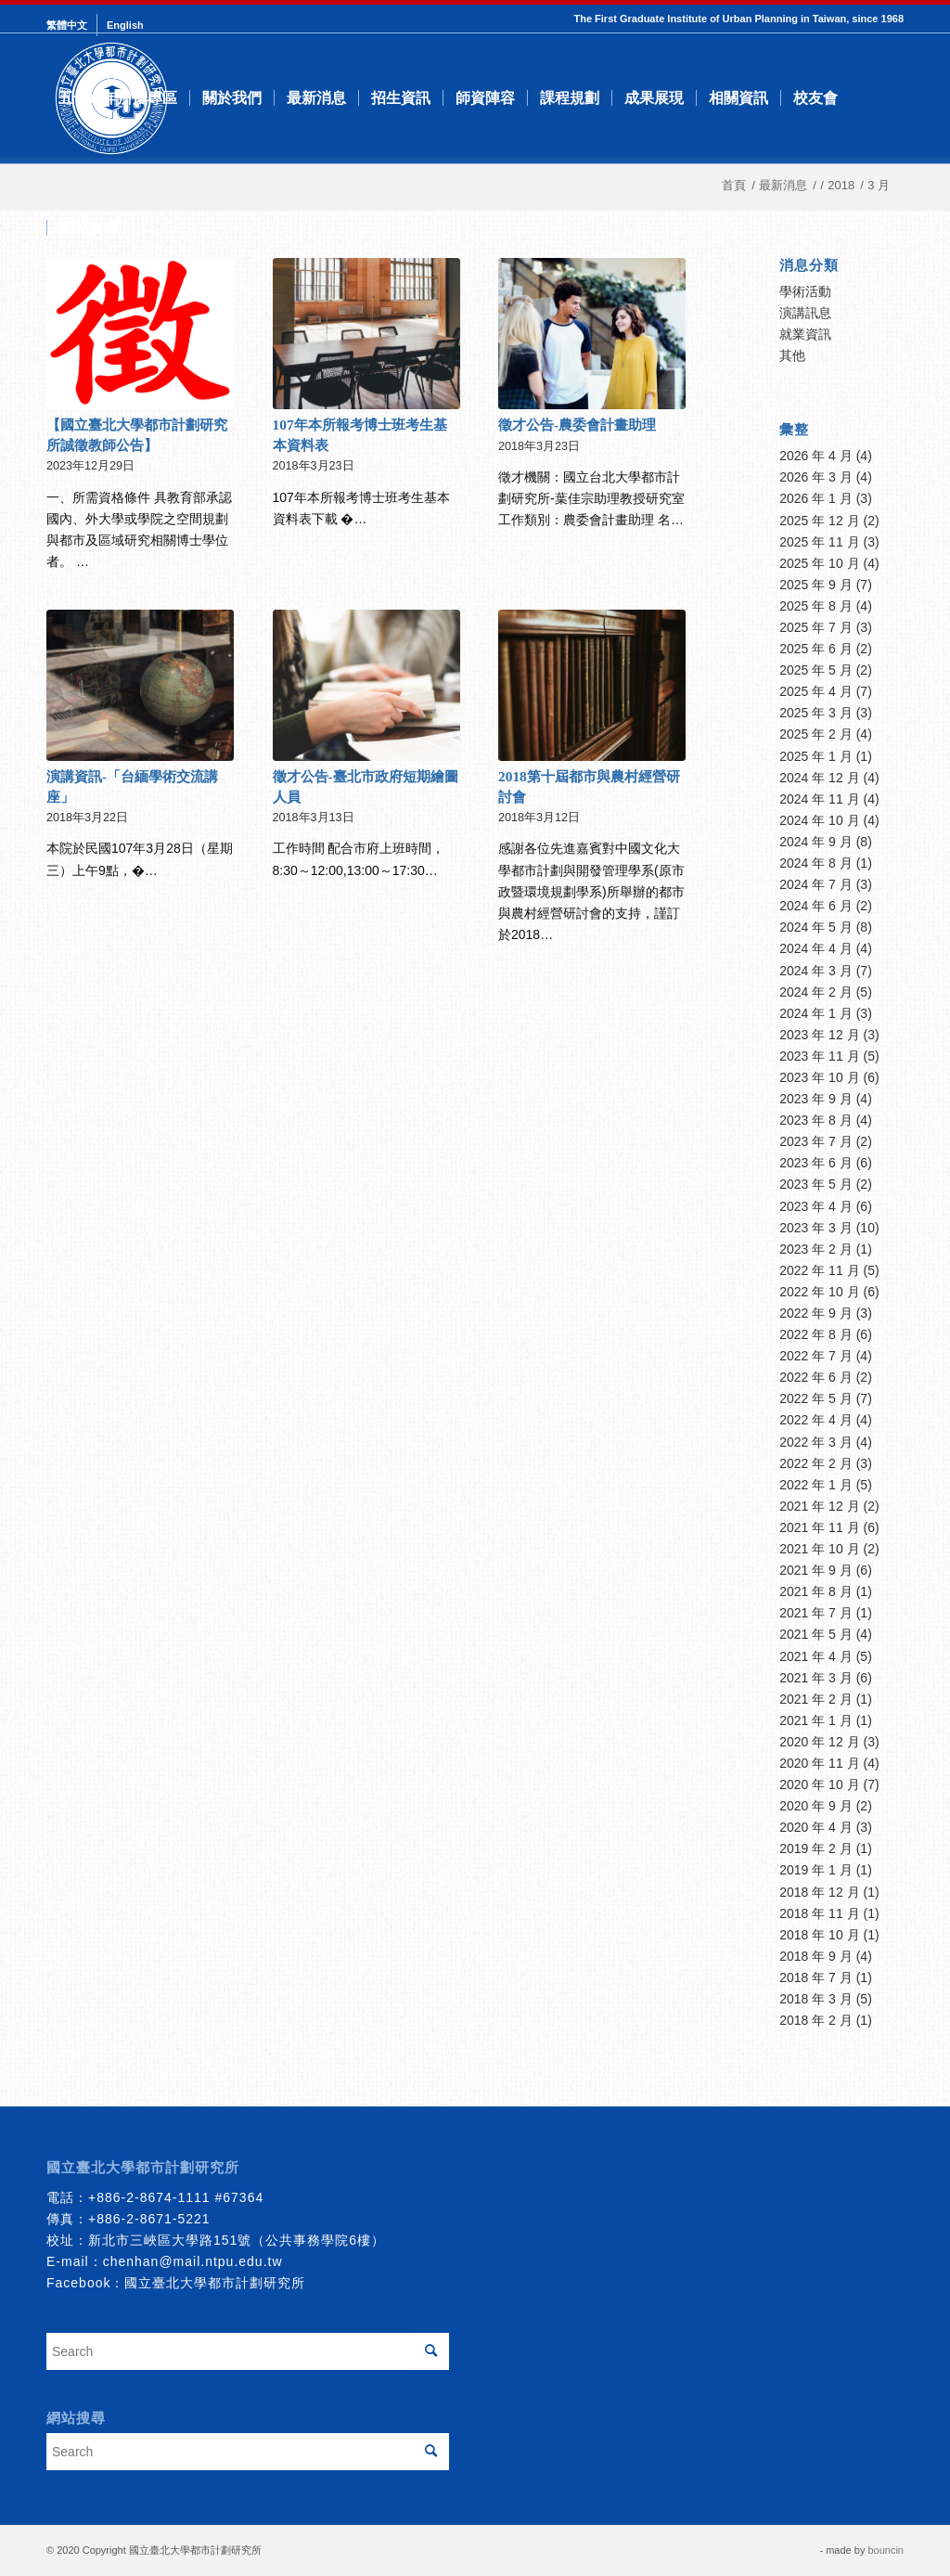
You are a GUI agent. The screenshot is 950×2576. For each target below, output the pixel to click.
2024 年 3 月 (816, 970)
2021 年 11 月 (819, 1527)
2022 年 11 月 (819, 1270)
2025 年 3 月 (816, 712)
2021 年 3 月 (816, 1677)
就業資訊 (805, 334)
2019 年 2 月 (816, 1848)
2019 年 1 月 (816, 1869)
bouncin (885, 2550)
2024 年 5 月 (816, 927)
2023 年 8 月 (816, 1120)
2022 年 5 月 (816, 1398)
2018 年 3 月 (816, 1998)
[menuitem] (71, 25)
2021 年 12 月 (819, 1506)
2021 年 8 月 (816, 1591)
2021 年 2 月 (816, 1699)
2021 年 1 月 (816, 1720)
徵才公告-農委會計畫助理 (577, 424)
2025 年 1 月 (816, 756)
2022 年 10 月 (819, 1291)
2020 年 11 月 (819, 1763)
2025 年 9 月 (816, 584)
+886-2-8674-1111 (149, 2197)
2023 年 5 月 (816, 1184)
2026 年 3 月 (816, 477)
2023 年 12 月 (819, 1034)
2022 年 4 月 (816, 1419)
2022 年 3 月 (816, 1442)
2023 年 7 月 (816, 1141)
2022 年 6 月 (816, 1377)
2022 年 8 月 (816, 1334)
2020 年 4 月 (816, 1827)
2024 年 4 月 (816, 948)
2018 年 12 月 (819, 1892)
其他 (792, 355)
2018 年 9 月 (816, 1956)
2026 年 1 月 (816, 498)
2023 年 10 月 (819, 1077)
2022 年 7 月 (816, 1355)
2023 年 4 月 (816, 1206)
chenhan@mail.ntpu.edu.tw (193, 2261)
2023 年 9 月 (816, 1098)
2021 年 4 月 (816, 1656)
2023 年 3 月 (816, 1227)
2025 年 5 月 (816, 670)
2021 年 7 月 (816, 1612)
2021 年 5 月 (816, 1634)
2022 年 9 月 (816, 1313)
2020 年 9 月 (816, 1805)
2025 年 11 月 (819, 542)
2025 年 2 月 (816, 734)
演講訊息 (805, 312)
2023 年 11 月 (819, 1056)
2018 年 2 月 (816, 2020)
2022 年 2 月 (816, 1463)
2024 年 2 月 (816, 992)
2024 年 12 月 (819, 777)
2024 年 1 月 (816, 1013)
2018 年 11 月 (819, 1913)
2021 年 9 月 (816, 1570)
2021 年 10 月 (819, 1548)
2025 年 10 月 (819, 563)
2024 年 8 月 (816, 863)
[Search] (149, 228)
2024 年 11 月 (819, 799)
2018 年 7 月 (816, 1977)
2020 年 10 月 (819, 1784)
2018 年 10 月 (819, 1934)
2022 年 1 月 (816, 1484)
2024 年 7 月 (816, 884)
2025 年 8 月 (816, 606)
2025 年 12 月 (819, 520)
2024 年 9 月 (816, 841)
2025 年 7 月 (816, 627)
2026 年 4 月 (816, 455)
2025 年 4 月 (816, 691)
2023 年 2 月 (816, 1249)
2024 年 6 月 (816, 905)
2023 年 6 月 (816, 1162)
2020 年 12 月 (819, 1741)
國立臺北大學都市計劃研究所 (214, 2282)
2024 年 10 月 (819, 820)
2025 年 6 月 (816, 648)
